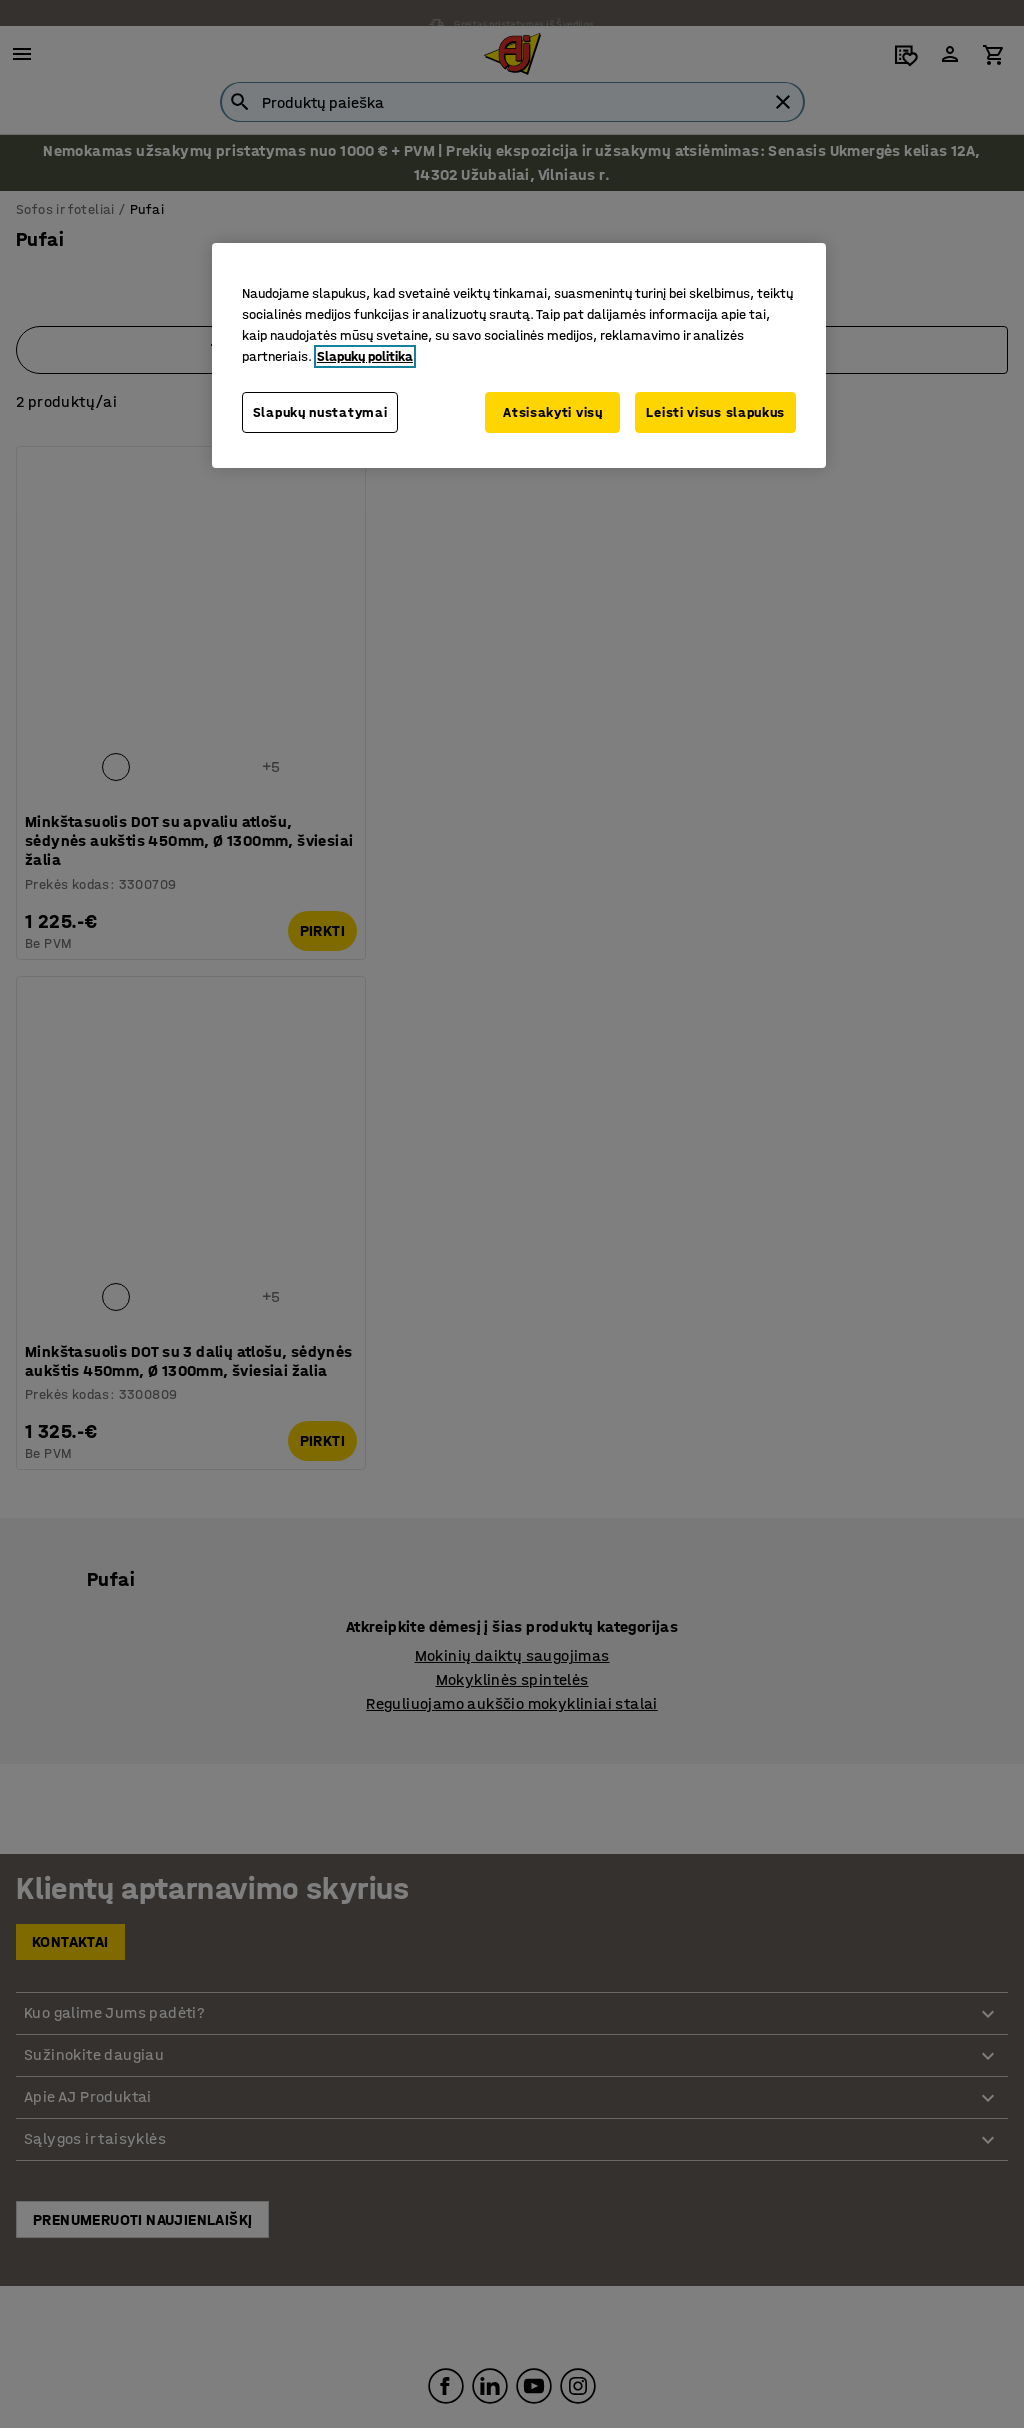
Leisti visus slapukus (715, 412)
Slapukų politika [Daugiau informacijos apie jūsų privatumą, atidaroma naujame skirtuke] (365, 356)
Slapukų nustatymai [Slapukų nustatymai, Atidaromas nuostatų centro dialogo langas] (320, 412)
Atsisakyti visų (551, 412)
